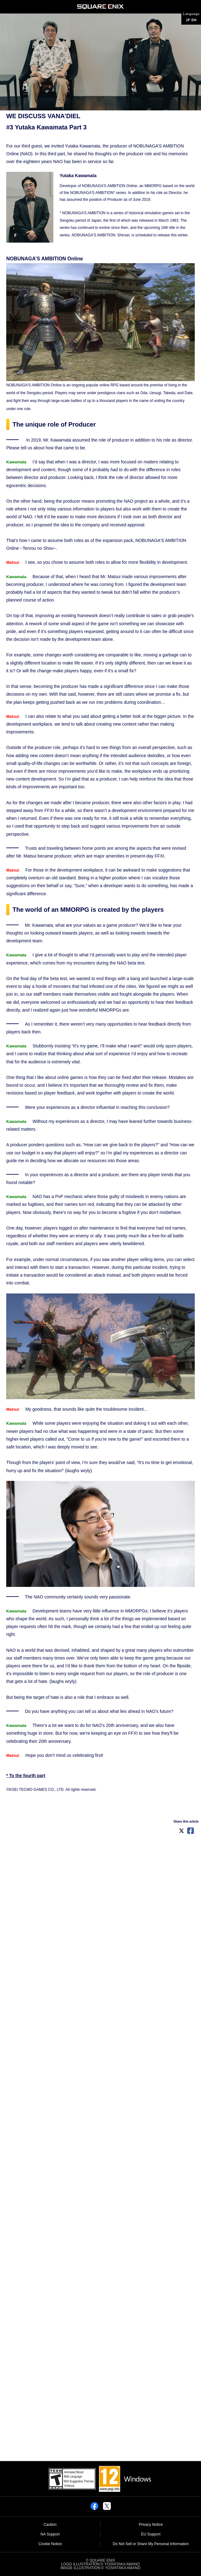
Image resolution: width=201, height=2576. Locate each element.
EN (194, 20)
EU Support (150, 2534)
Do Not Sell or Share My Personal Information (151, 2544)
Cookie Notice (50, 2544)
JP (188, 20)
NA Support (50, 2534)
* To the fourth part (25, 1775)
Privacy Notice (151, 2524)
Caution (50, 2524)
